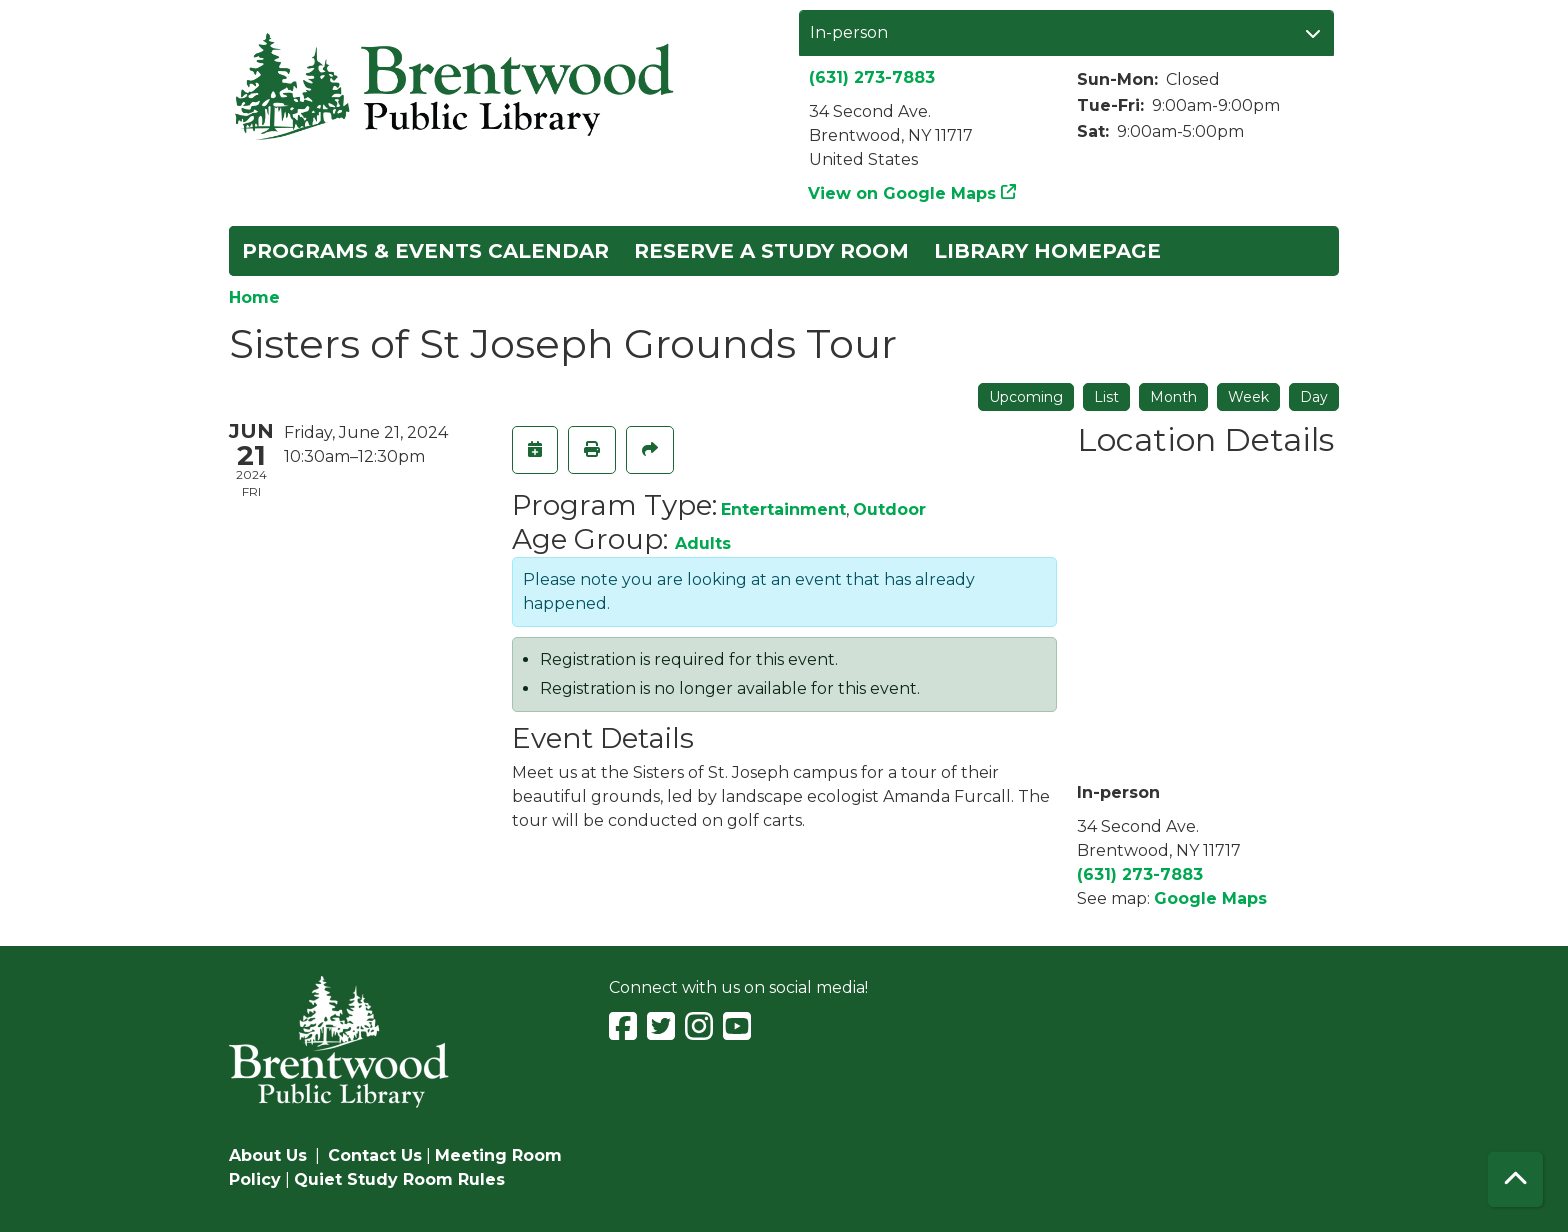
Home (254, 297)
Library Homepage (1047, 251)
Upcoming (1026, 397)
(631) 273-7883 (872, 77)
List (1106, 397)
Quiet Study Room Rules (399, 1179)
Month (1173, 397)
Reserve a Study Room (771, 251)
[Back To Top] (1515, 1179)
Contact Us (375, 1155)
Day (1314, 397)
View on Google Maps (902, 193)
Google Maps (1210, 898)
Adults (703, 543)
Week (1248, 397)
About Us (268, 1155)
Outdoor (889, 509)
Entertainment (783, 509)
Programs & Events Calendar (425, 251)
